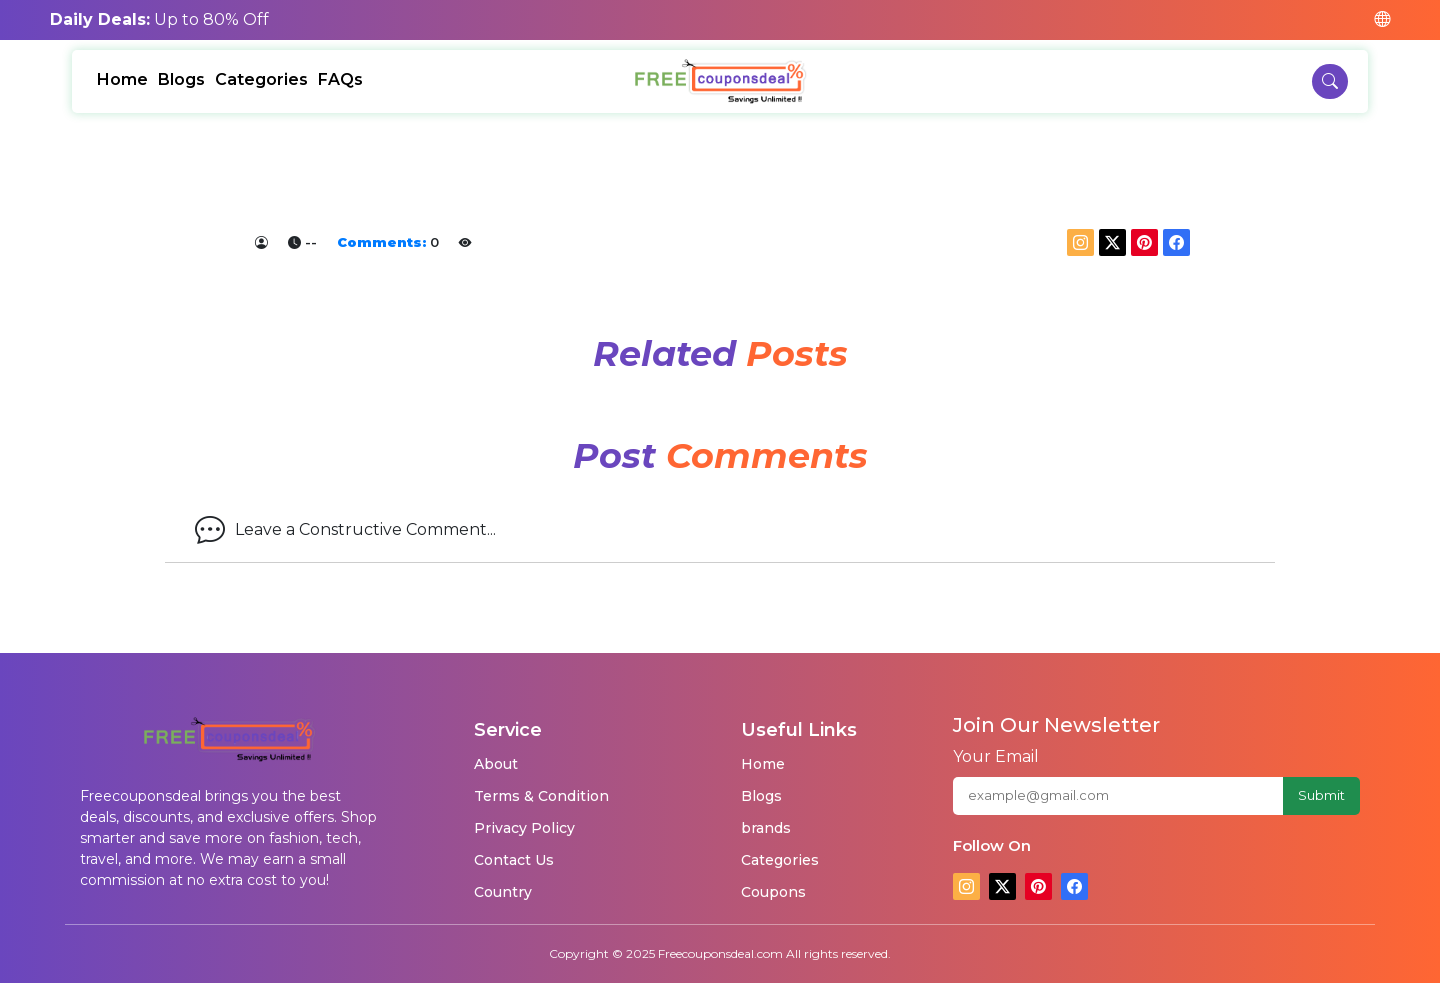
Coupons (773, 892)
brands (766, 828)
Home (122, 79)
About (496, 764)
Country (503, 892)
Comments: (381, 242)
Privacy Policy (524, 828)
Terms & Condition (541, 796)
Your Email (996, 756)
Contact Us (514, 860)
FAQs (340, 79)
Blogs (181, 79)
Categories (261, 79)
